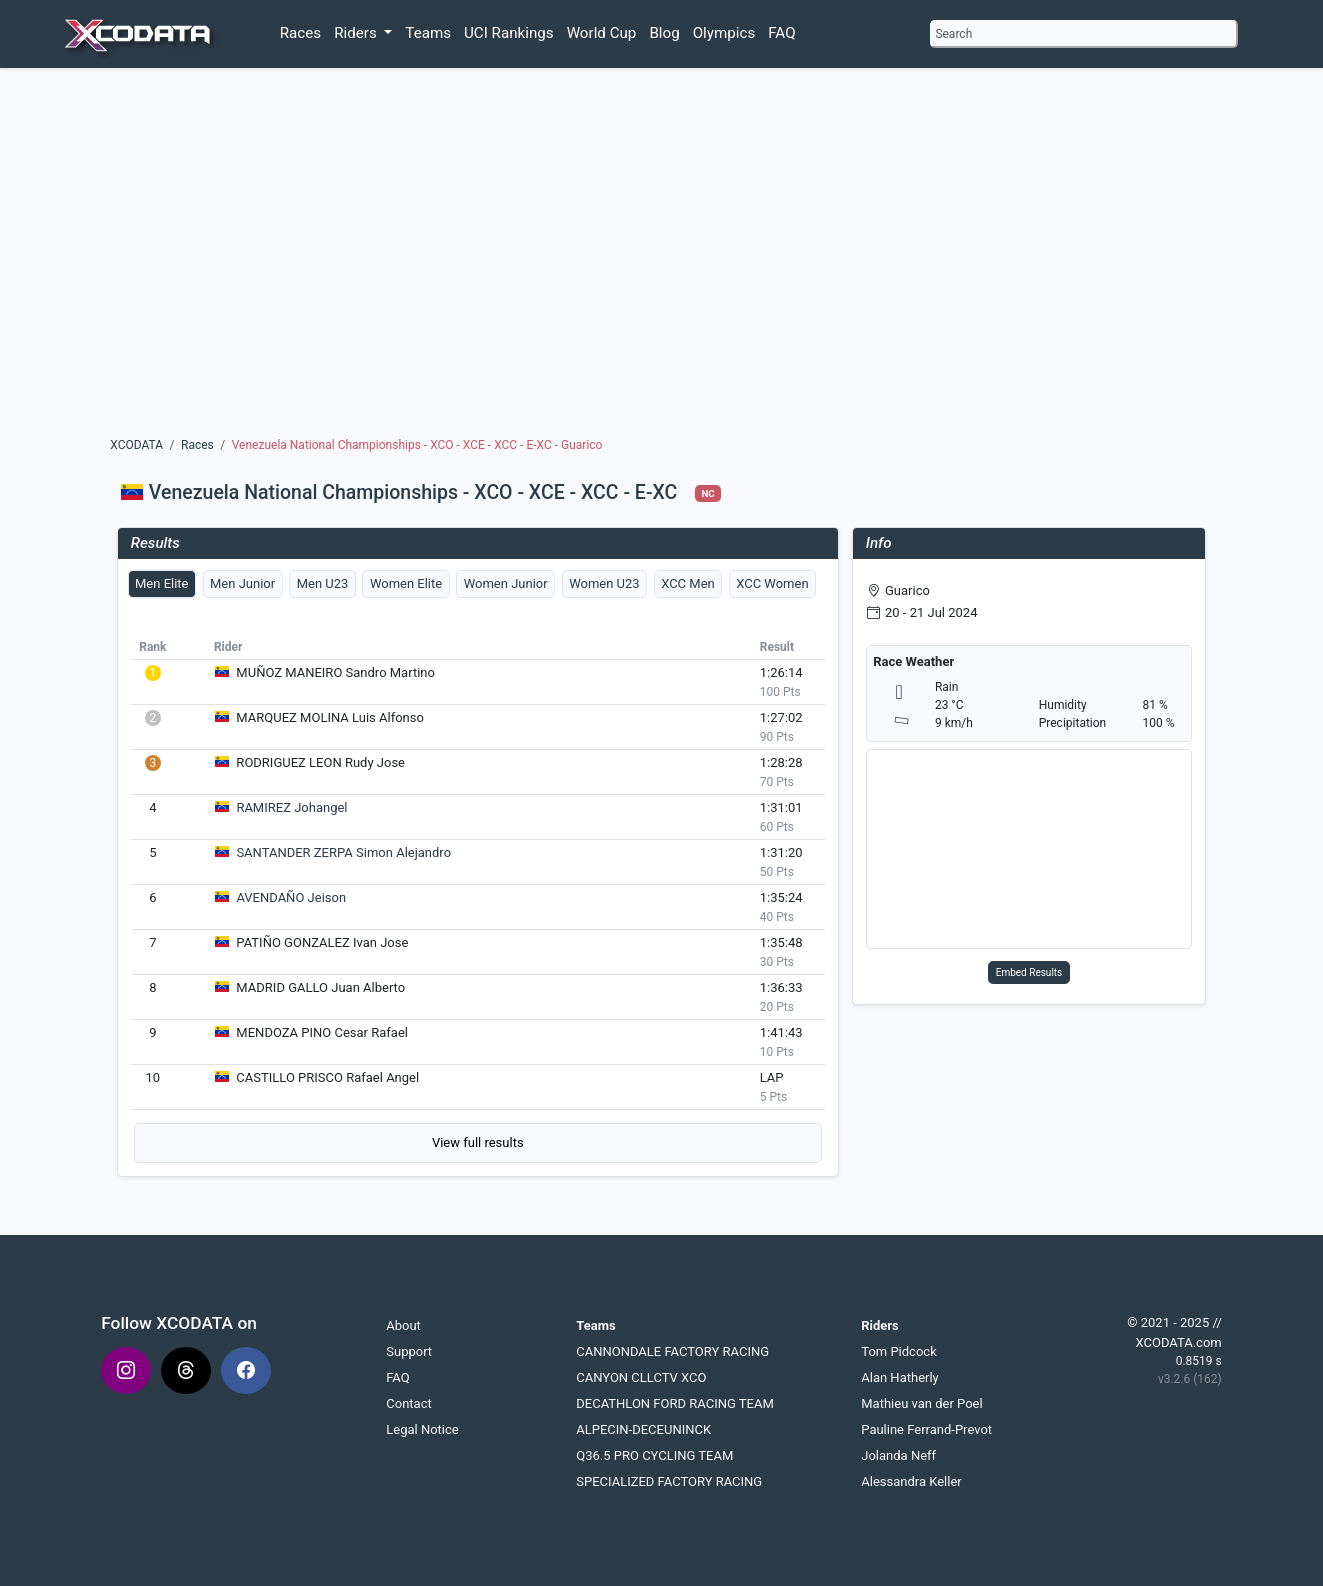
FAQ (781, 33)
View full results (478, 1142)
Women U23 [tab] (604, 583)
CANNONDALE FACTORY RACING (672, 1351)
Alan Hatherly (900, 1377)
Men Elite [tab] (162, 583)
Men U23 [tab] (323, 583)
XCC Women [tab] (772, 583)
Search (953, 34)
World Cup (602, 33)
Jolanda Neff (898, 1455)
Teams (428, 33)
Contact (408, 1403)
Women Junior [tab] (506, 583)
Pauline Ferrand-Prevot (926, 1429)
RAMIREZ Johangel (291, 807)
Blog (664, 33)
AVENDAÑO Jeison (291, 897)
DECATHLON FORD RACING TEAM (675, 1403)
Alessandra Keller (911, 1481)
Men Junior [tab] (242, 583)
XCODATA (136, 445)
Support (409, 1351)
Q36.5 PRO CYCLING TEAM (654, 1455)
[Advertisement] (661, 257)
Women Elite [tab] (406, 583)
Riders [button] (357, 33)
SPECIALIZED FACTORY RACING (669, 1481)
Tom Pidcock (898, 1351)
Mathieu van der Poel (921, 1403)
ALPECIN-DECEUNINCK (643, 1429)
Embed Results (1029, 972)
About (403, 1325)
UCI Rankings (509, 33)
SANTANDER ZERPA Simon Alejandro (343, 852)
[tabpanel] (478, 898)
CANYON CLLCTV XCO (641, 1377)
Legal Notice (422, 1429)
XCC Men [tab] (688, 583)
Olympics (724, 33)
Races (300, 33)
